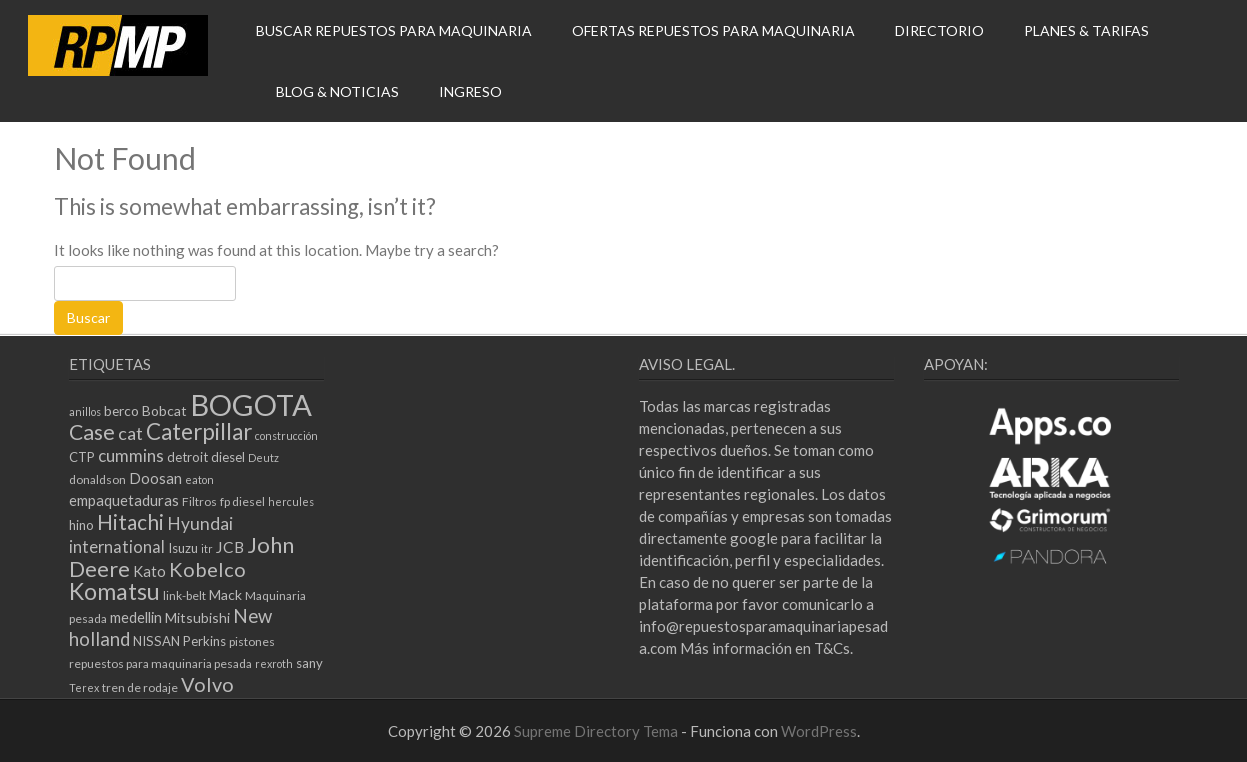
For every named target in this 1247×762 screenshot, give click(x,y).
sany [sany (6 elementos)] (309, 663)
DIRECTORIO (939, 30)
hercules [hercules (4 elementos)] (291, 501)
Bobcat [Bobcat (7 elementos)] (164, 410)
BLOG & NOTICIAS (337, 91)
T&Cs (832, 648)
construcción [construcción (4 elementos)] (286, 435)
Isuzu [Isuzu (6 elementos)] (183, 548)
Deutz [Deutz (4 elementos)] (263, 457)
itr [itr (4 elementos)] (207, 548)
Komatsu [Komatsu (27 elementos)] (114, 591)
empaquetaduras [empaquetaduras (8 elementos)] (124, 500)
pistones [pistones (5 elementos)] (252, 641)
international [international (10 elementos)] (117, 546)
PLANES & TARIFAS (1086, 30)
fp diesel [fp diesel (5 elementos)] (242, 501)
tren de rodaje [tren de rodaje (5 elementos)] (140, 687)
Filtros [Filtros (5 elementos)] (199, 501)
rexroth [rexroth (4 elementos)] (274, 663)
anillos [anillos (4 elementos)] (85, 411)
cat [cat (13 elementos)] (130, 433)
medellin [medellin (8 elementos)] (136, 617)
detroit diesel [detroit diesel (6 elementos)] (206, 457)
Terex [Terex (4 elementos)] (84, 687)
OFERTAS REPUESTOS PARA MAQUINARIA (713, 30)
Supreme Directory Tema (597, 731)
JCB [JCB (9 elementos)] (230, 547)
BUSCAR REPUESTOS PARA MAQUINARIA (394, 30)
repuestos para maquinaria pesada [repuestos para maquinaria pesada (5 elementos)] (160, 663)
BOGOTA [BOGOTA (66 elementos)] (251, 404)
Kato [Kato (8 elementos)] (149, 571)
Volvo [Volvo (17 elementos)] (207, 684)
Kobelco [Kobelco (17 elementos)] (207, 569)
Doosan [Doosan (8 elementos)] (155, 478)
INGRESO (470, 91)
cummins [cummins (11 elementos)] (131, 455)
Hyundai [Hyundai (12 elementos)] (200, 523)
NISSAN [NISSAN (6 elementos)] (156, 641)
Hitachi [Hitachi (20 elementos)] (130, 521)
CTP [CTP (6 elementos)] (82, 457)
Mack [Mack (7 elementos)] (225, 594)
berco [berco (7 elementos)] (121, 410)
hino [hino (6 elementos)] (81, 525)
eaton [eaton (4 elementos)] (199, 479)
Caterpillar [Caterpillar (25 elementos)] (199, 431)
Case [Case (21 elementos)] (92, 432)
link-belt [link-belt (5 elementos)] (184, 595)
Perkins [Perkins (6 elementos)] (204, 641)
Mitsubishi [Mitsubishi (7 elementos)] (197, 617)
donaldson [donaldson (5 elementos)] (97, 479)
